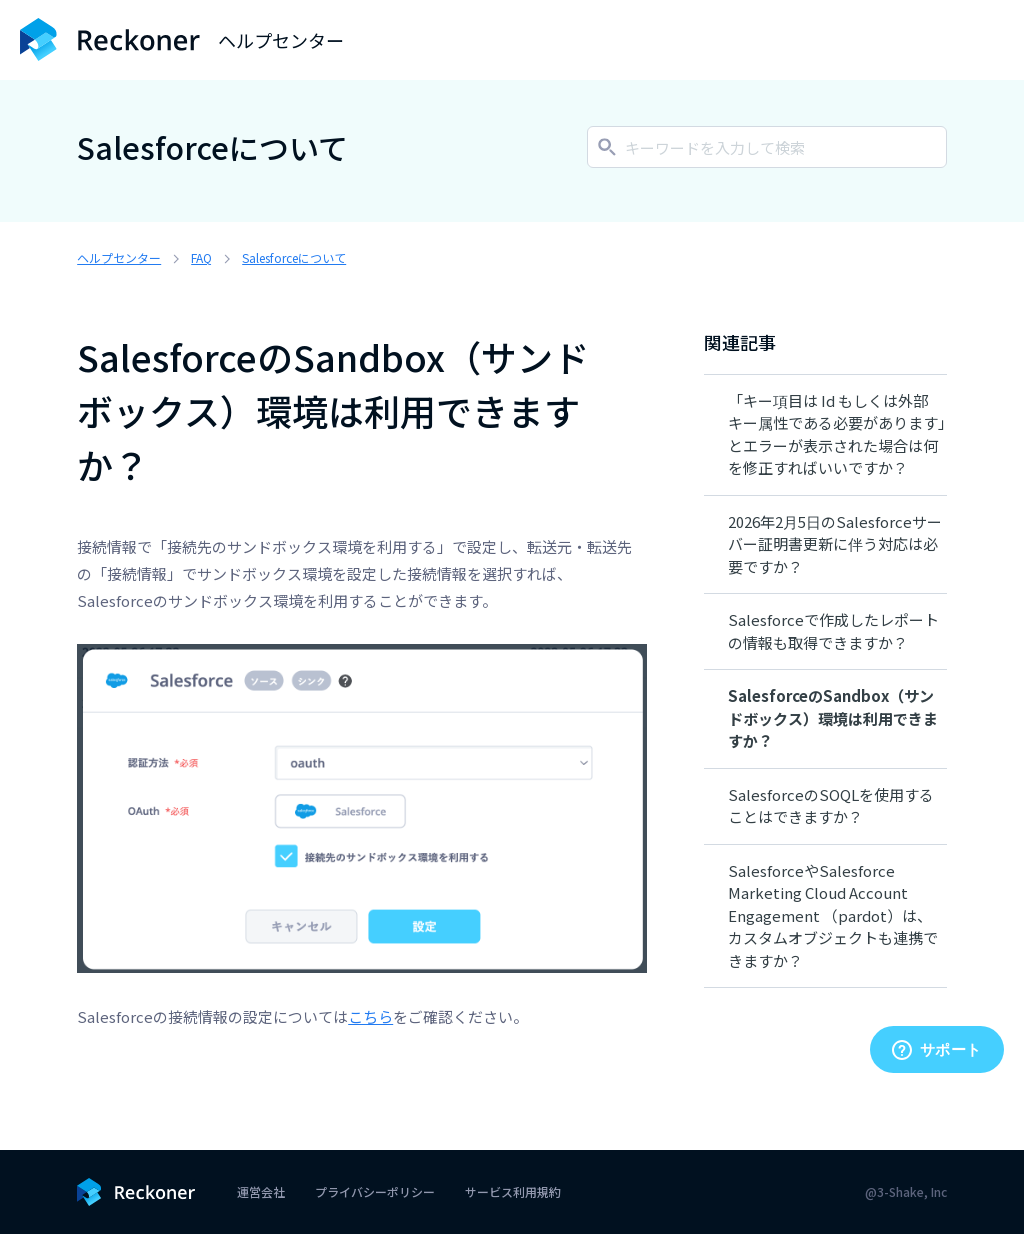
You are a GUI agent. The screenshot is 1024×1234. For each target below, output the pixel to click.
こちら (370, 1016)
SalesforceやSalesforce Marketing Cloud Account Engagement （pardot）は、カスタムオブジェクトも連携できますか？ (833, 915)
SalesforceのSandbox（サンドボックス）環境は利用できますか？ (833, 718)
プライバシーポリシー (375, 1191)
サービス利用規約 (513, 1191)
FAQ (201, 257)
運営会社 (261, 1191)
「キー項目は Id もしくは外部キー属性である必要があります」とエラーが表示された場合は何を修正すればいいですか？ (837, 434)
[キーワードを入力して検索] (767, 147)
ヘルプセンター (119, 257)
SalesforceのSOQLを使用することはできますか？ (831, 806)
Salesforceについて (294, 257)
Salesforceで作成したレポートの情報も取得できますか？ (833, 631)
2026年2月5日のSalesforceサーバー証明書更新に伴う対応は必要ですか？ (835, 544)
